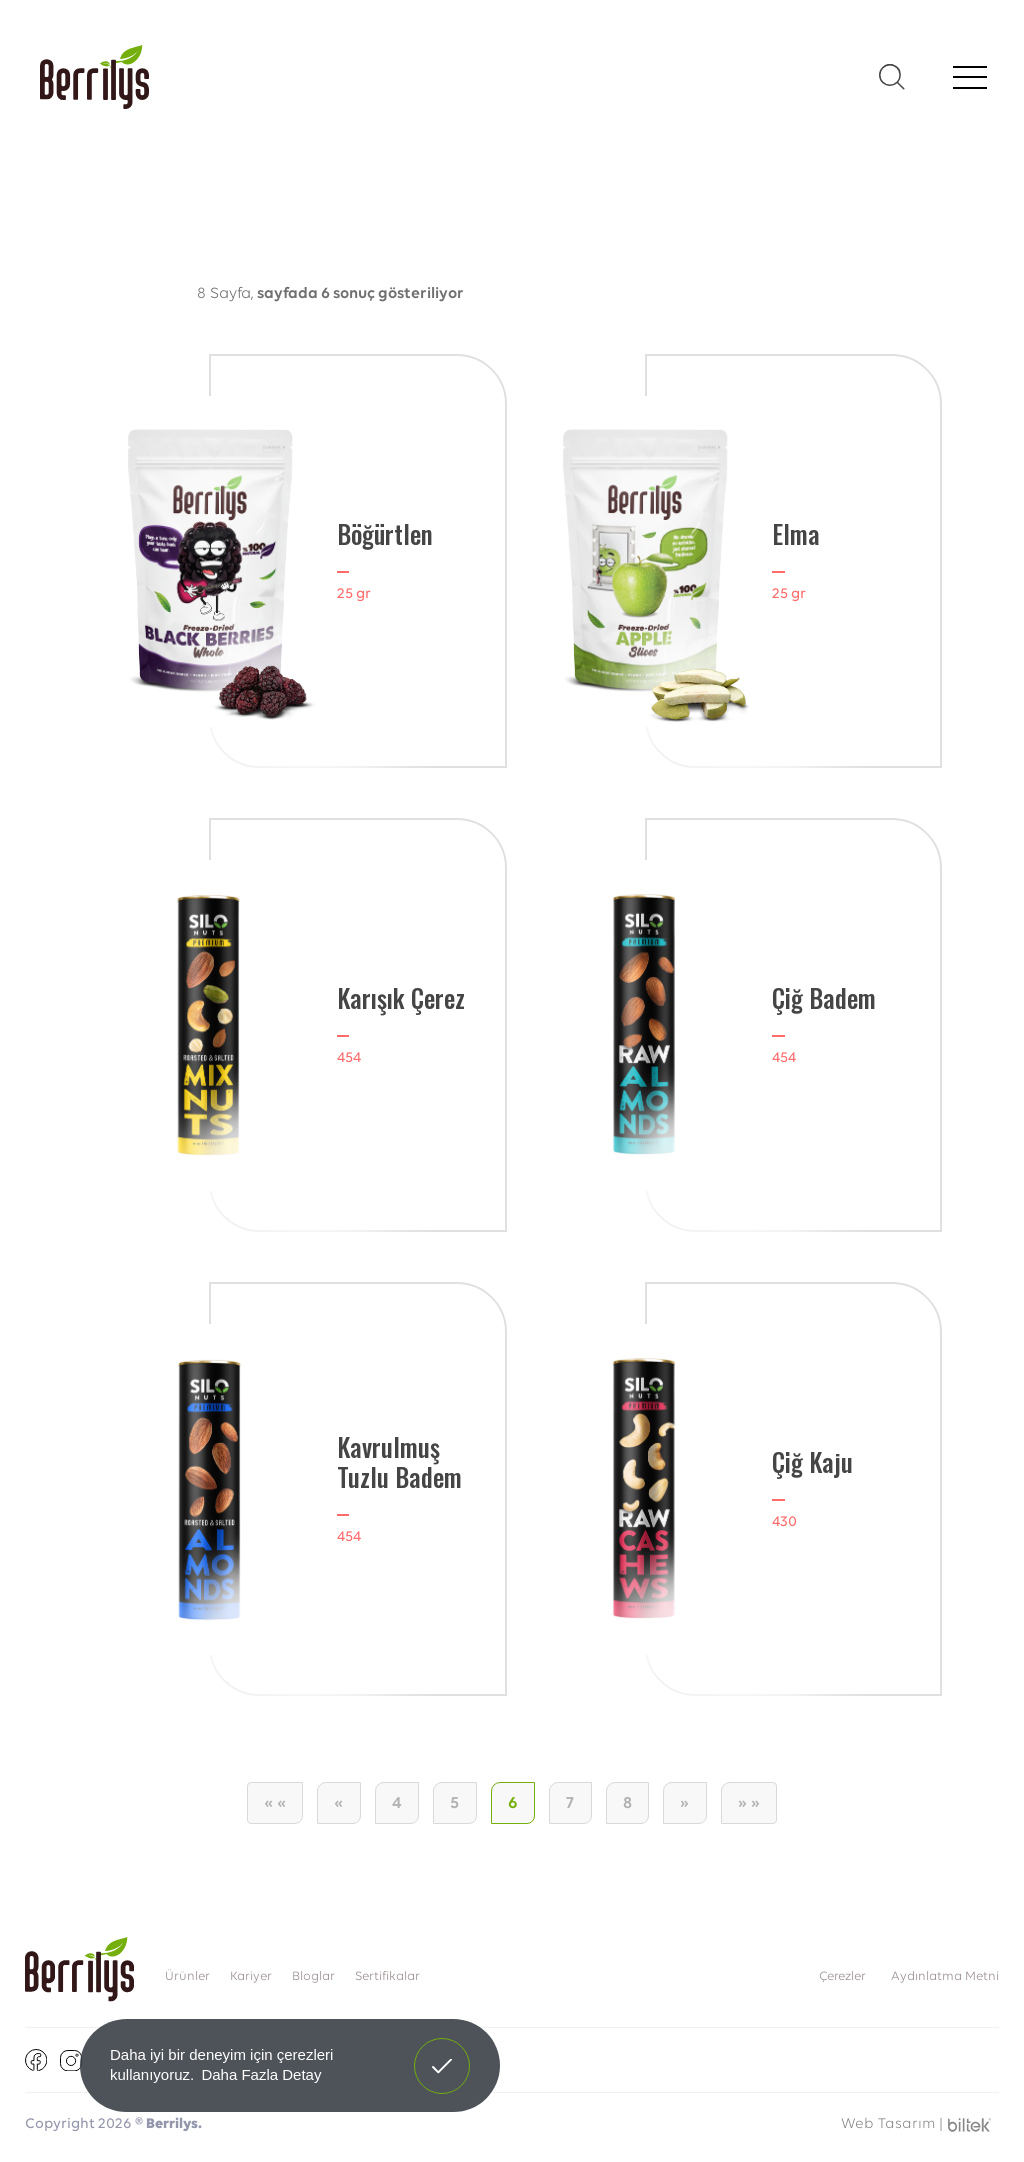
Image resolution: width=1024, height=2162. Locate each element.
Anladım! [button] (442, 2051)
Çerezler (842, 1976)
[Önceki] (339, 1803)
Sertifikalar (387, 1976)
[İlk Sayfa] (275, 1803)
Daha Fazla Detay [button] (261, 2074)
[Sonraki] (685, 1803)
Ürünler (187, 1976)
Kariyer (251, 1976)
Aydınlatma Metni (945, 1976)
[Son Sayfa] (749, 1803)
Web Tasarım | (892, 2124)
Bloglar (313, 1976)
